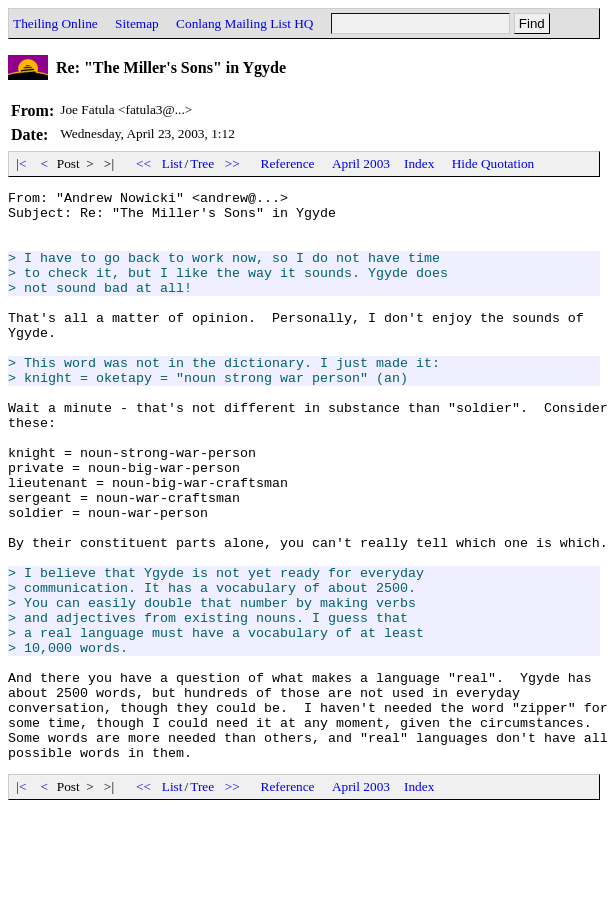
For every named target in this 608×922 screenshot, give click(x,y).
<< (144, 163)
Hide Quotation (493, 163)
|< (21, 163)
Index (419, 163)
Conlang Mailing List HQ (244, 23)
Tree (202, 163)
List (172, 163)
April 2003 (361, 163)
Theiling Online (55, 23)
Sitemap (137, 23)
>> (233, 163)
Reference (288, 163)
